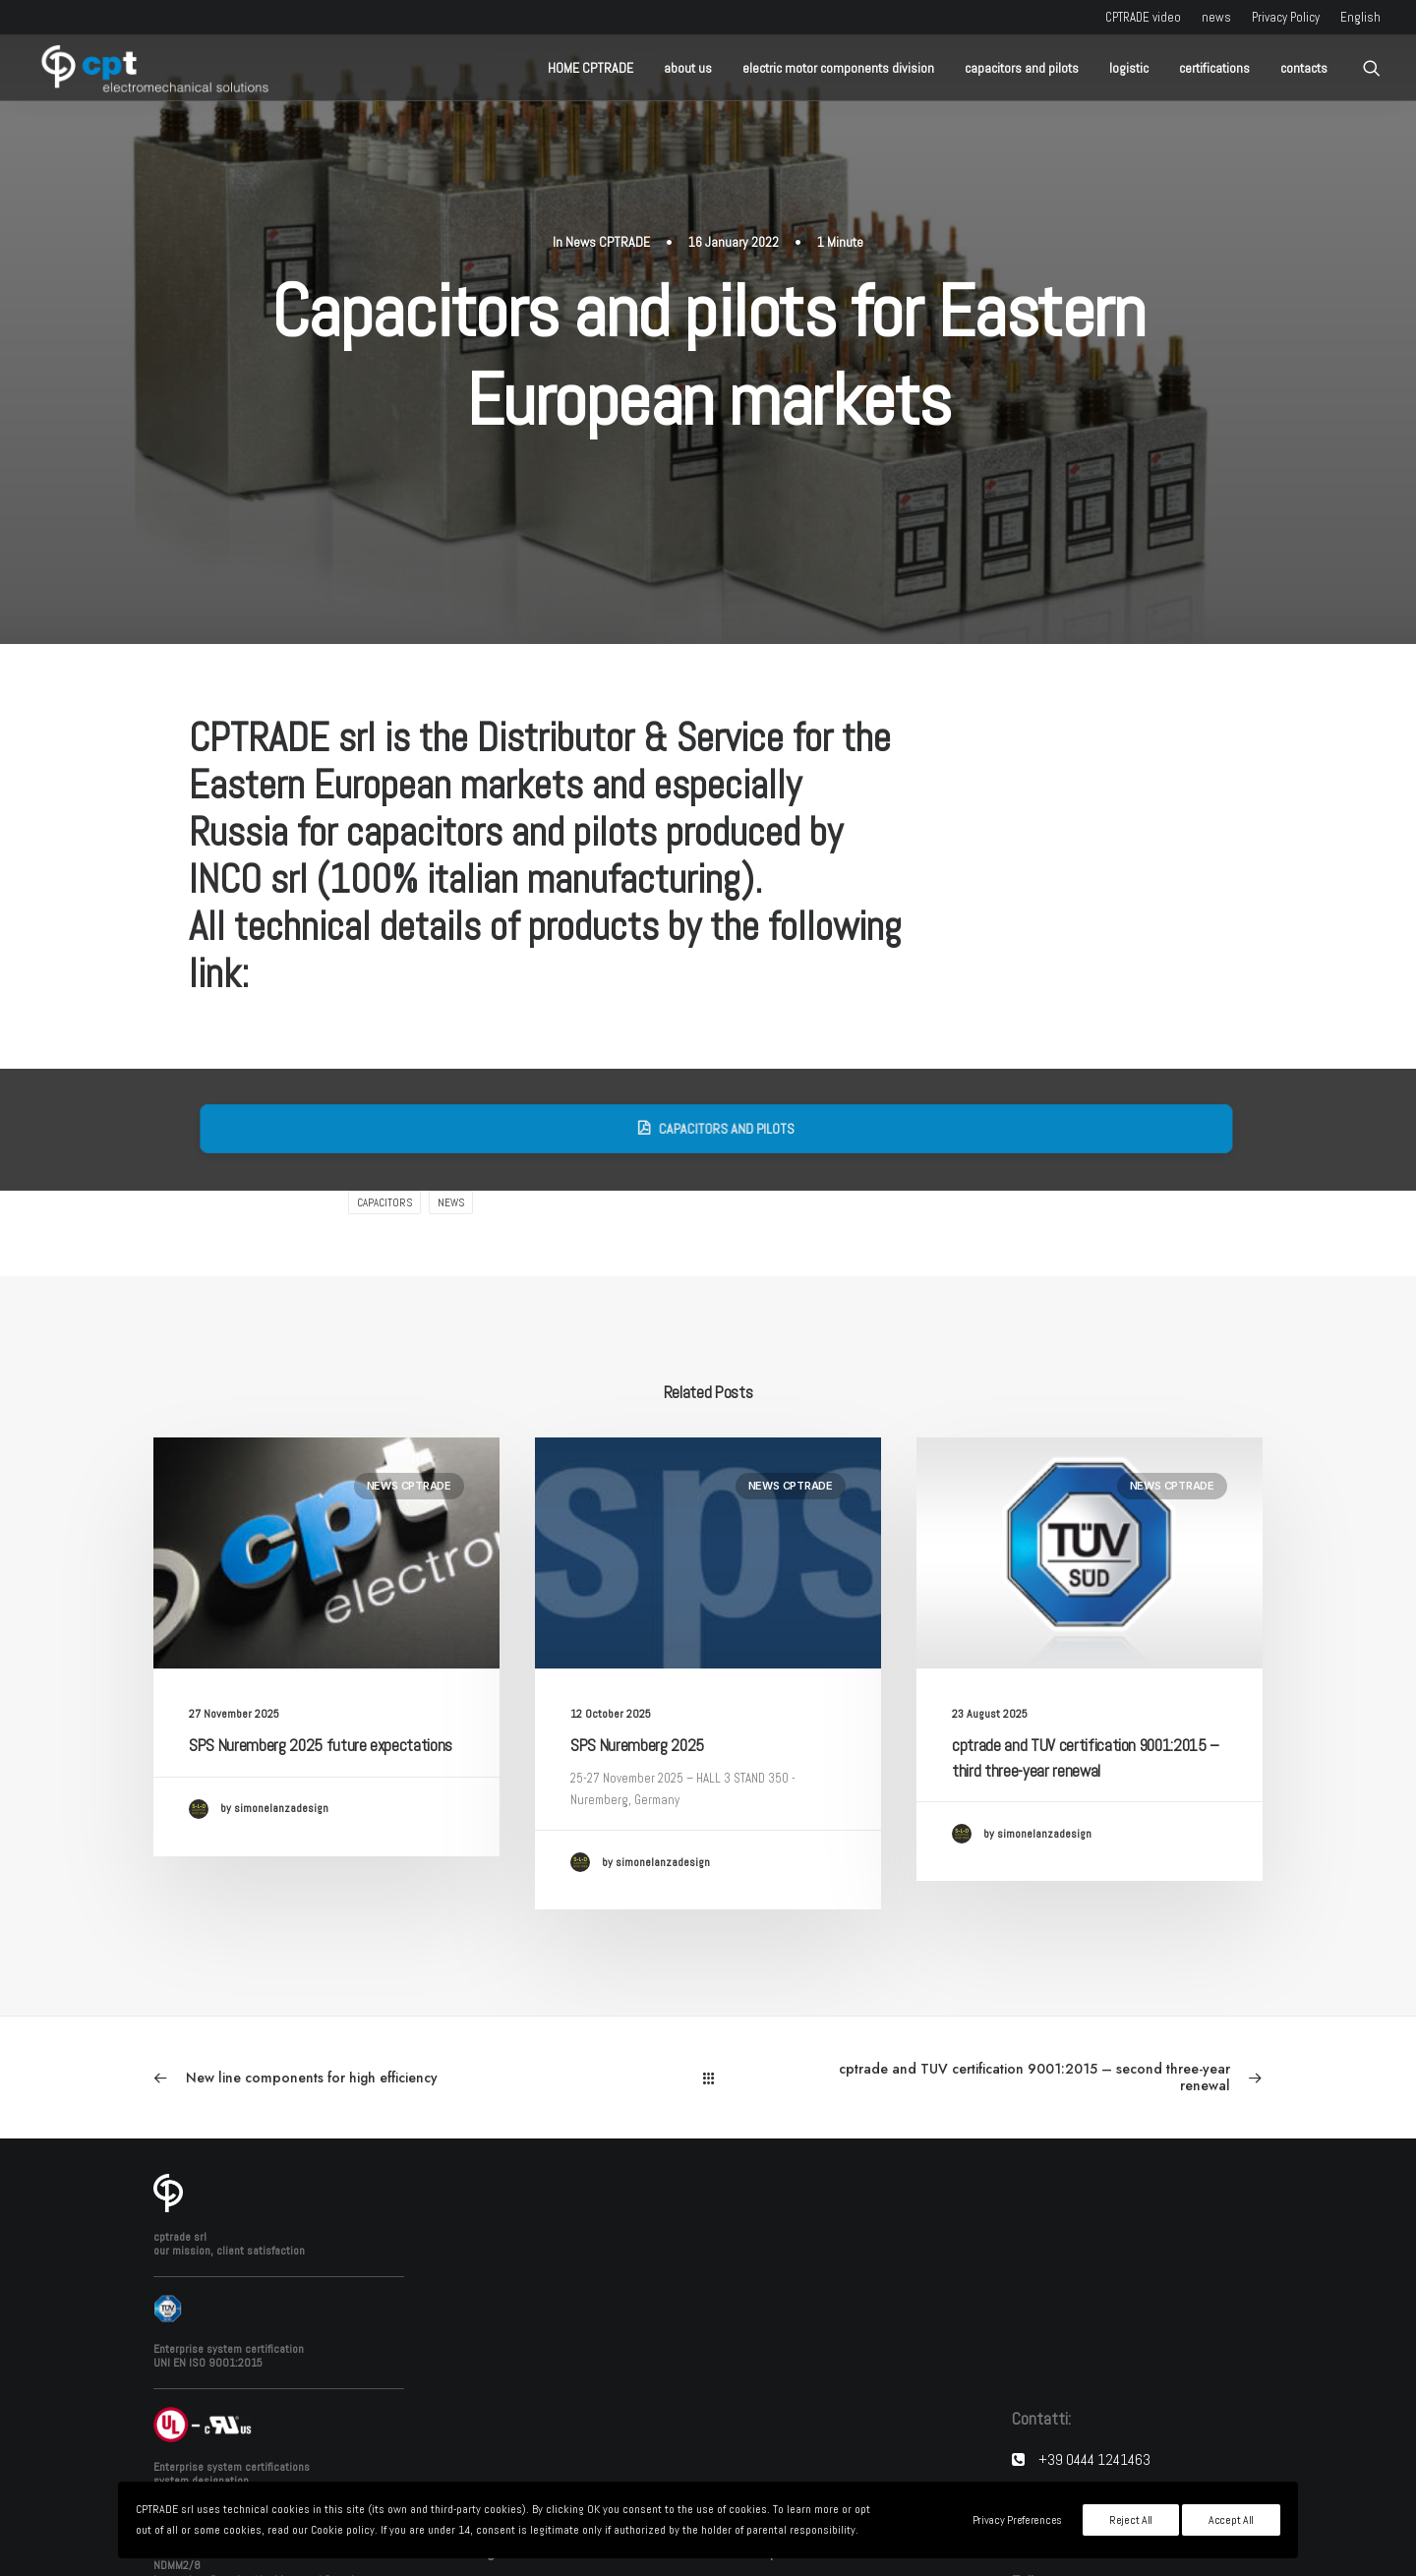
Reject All (1130, 2520)
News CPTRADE (607, 148)
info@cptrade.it (1089, 2354)
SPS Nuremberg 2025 (637, 1559)
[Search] (1372, 67)
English (1360, 17)
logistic (1129, 68)
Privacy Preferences (1017, 2520)
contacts (1304, 68)
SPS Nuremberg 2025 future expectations (320, 1559)
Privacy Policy (1286, 17)
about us (688, 68)
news (1216, 17)
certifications (1214, 68)
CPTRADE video (1143, 17)
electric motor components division (838, 68)
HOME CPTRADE (590, 68)
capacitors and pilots (1022, 68)
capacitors (384, 1017)
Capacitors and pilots (766, 943)
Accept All (1231, 2520)
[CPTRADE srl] (152, 67)
